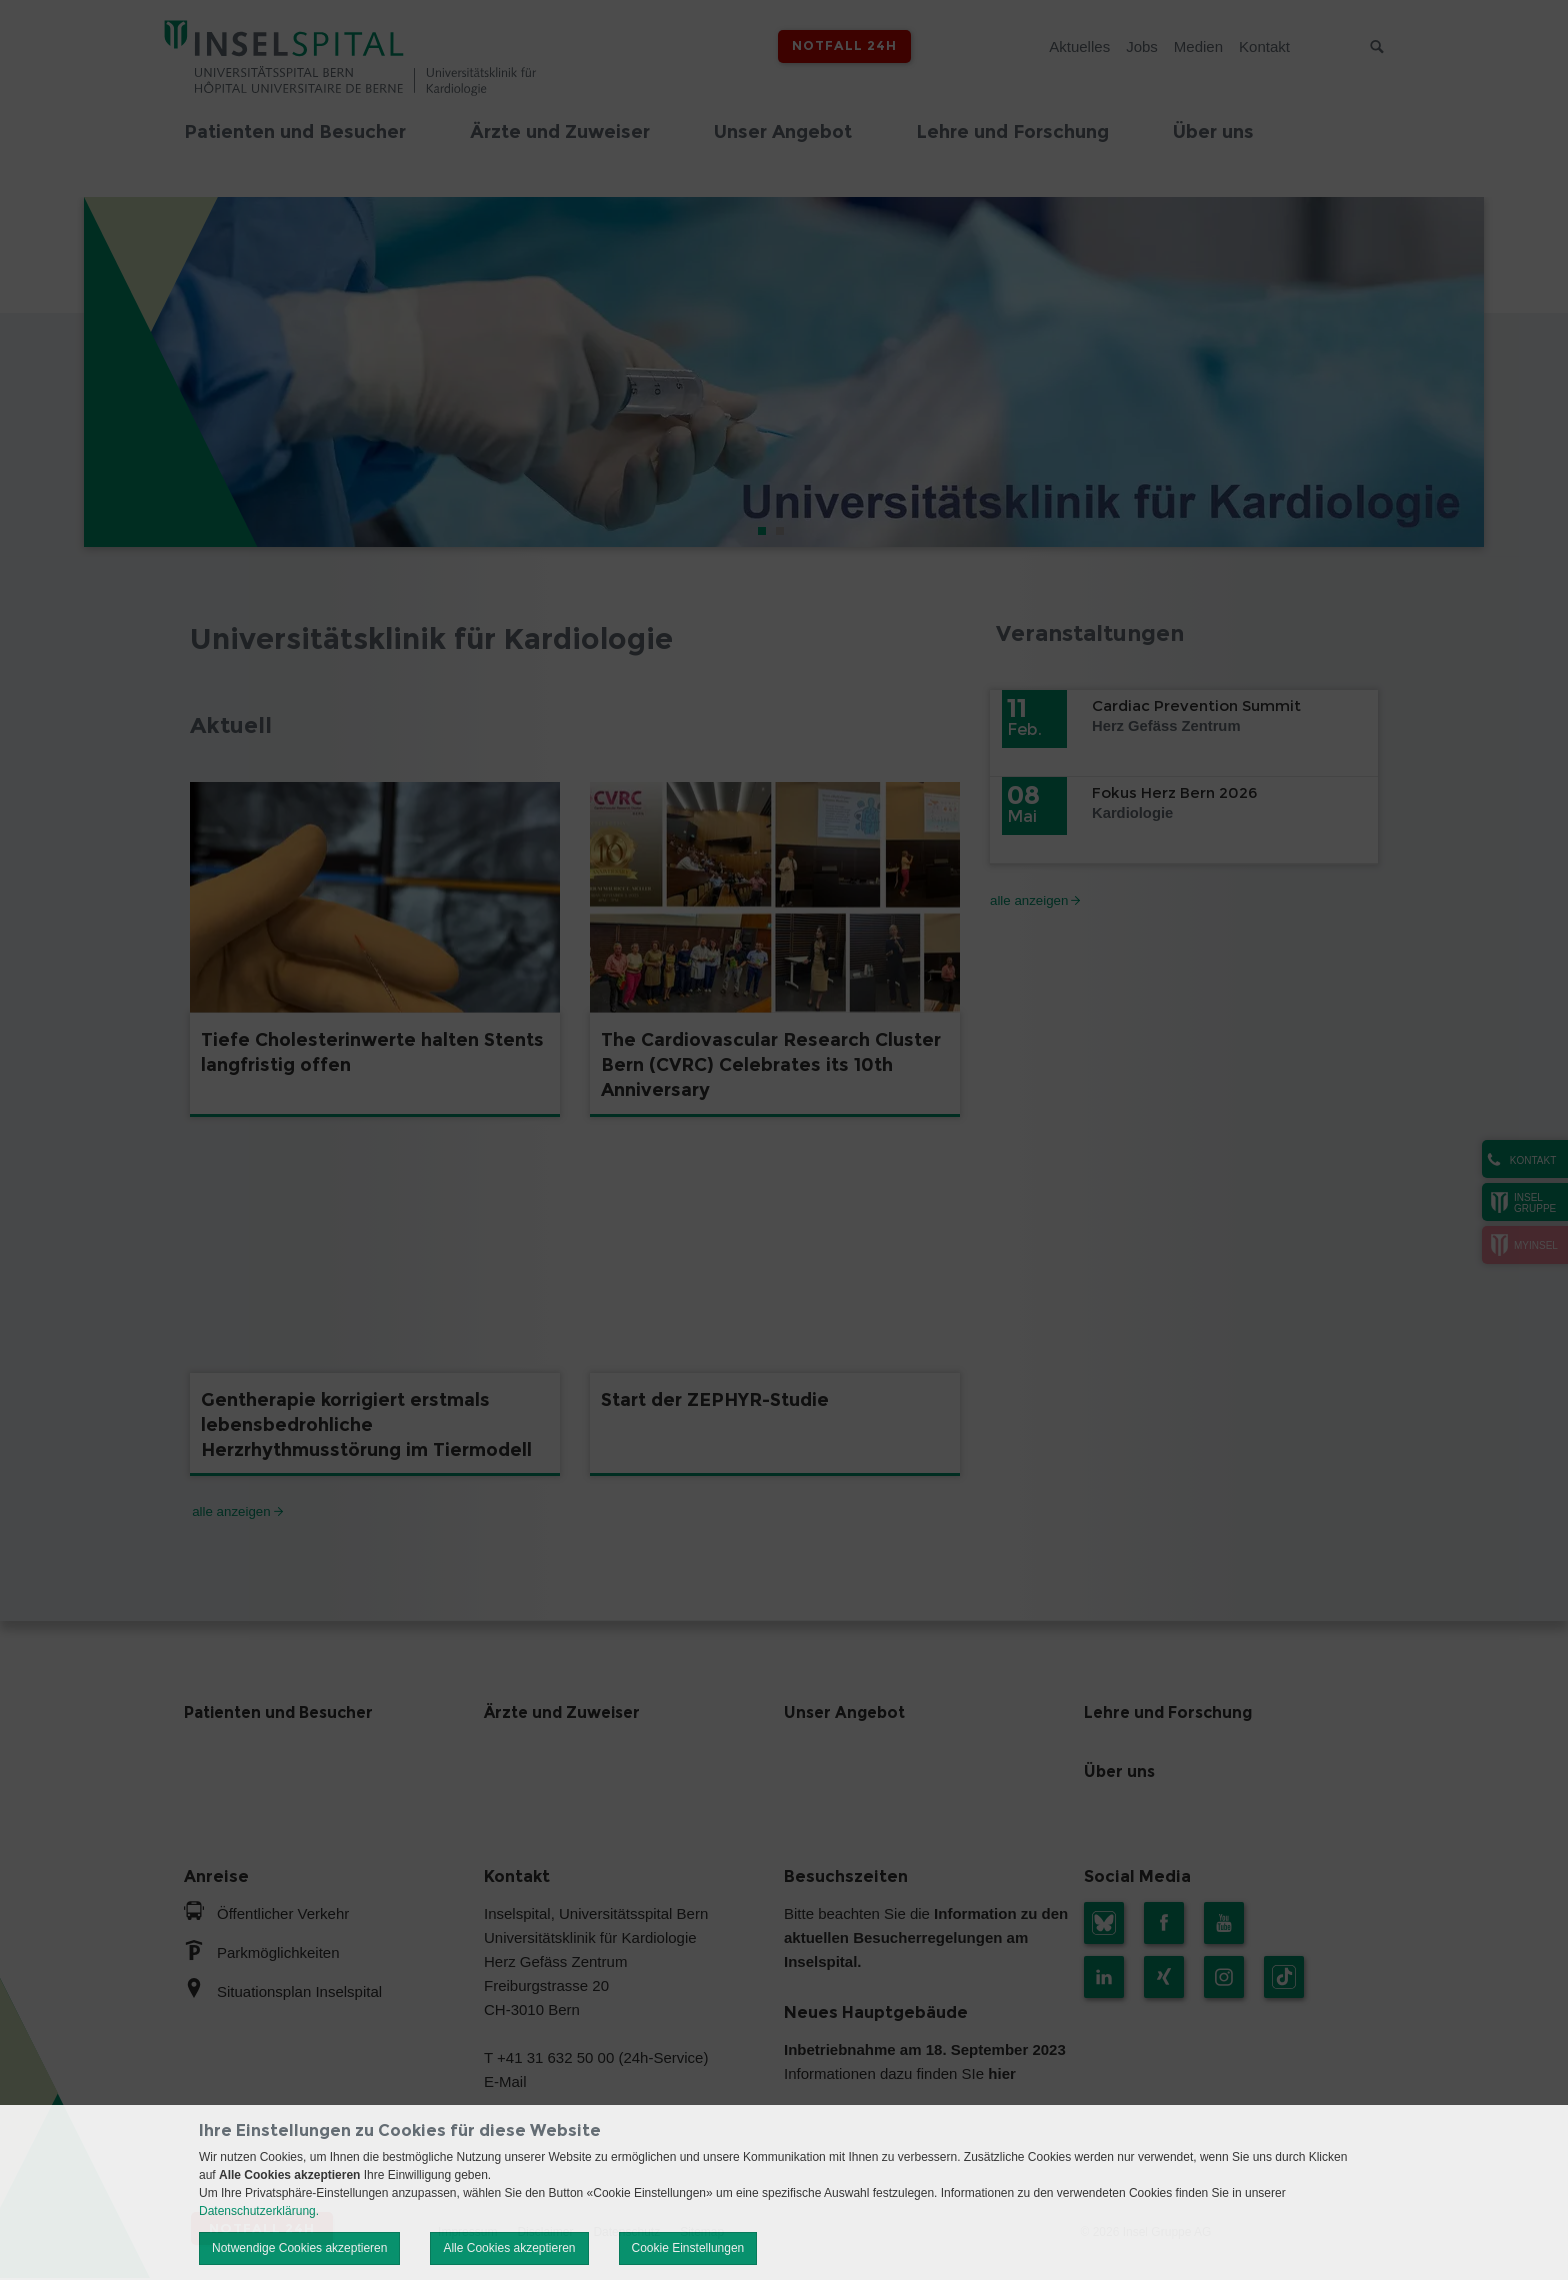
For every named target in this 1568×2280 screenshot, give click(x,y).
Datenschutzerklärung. (259, 2211)
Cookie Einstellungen (688, 2248)
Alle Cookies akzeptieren (509, 2248)
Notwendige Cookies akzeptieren (299, 2248)
